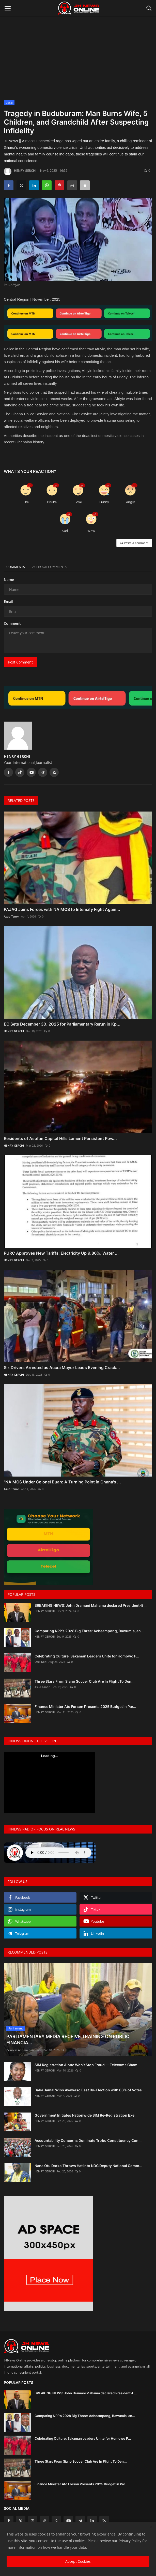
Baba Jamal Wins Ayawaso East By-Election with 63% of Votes (88, 2090)
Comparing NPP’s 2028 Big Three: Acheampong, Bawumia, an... (89, 1631)
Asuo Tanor (11, 916)
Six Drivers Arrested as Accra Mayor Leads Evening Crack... (62, 1367)
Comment (12, 623)
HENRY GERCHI (20, 171)
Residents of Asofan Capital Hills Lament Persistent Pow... (60, 1138)
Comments (15, 566)
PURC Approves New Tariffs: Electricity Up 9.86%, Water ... (61, 1253)
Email (8, 601)
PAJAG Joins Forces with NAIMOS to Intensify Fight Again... (62, 909)
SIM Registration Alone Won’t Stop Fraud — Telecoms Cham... (88, 2065)
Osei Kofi (40, 1662)
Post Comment (20, 662)
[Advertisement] (78, 38)
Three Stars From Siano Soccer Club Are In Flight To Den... (84, 1681)
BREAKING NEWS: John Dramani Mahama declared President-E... (91, 1605)
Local (9, 102)
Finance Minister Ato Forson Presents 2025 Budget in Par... (85, 1706)
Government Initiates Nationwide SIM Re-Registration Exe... (86, 2115)
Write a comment (134, 543)
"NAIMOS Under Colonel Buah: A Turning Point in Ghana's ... (62, 1481)
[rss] (104, 2521)
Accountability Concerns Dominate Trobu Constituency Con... (88, 2140)
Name (9, 579)
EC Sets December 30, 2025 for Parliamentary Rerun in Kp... (62, 1024)
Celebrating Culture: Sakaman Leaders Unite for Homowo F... (87, 1656)
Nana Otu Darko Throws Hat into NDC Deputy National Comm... (88, 2165)
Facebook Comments (48, 566)
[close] (150, 2527)
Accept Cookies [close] (78, 2561)
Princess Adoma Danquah (23, 2050)
